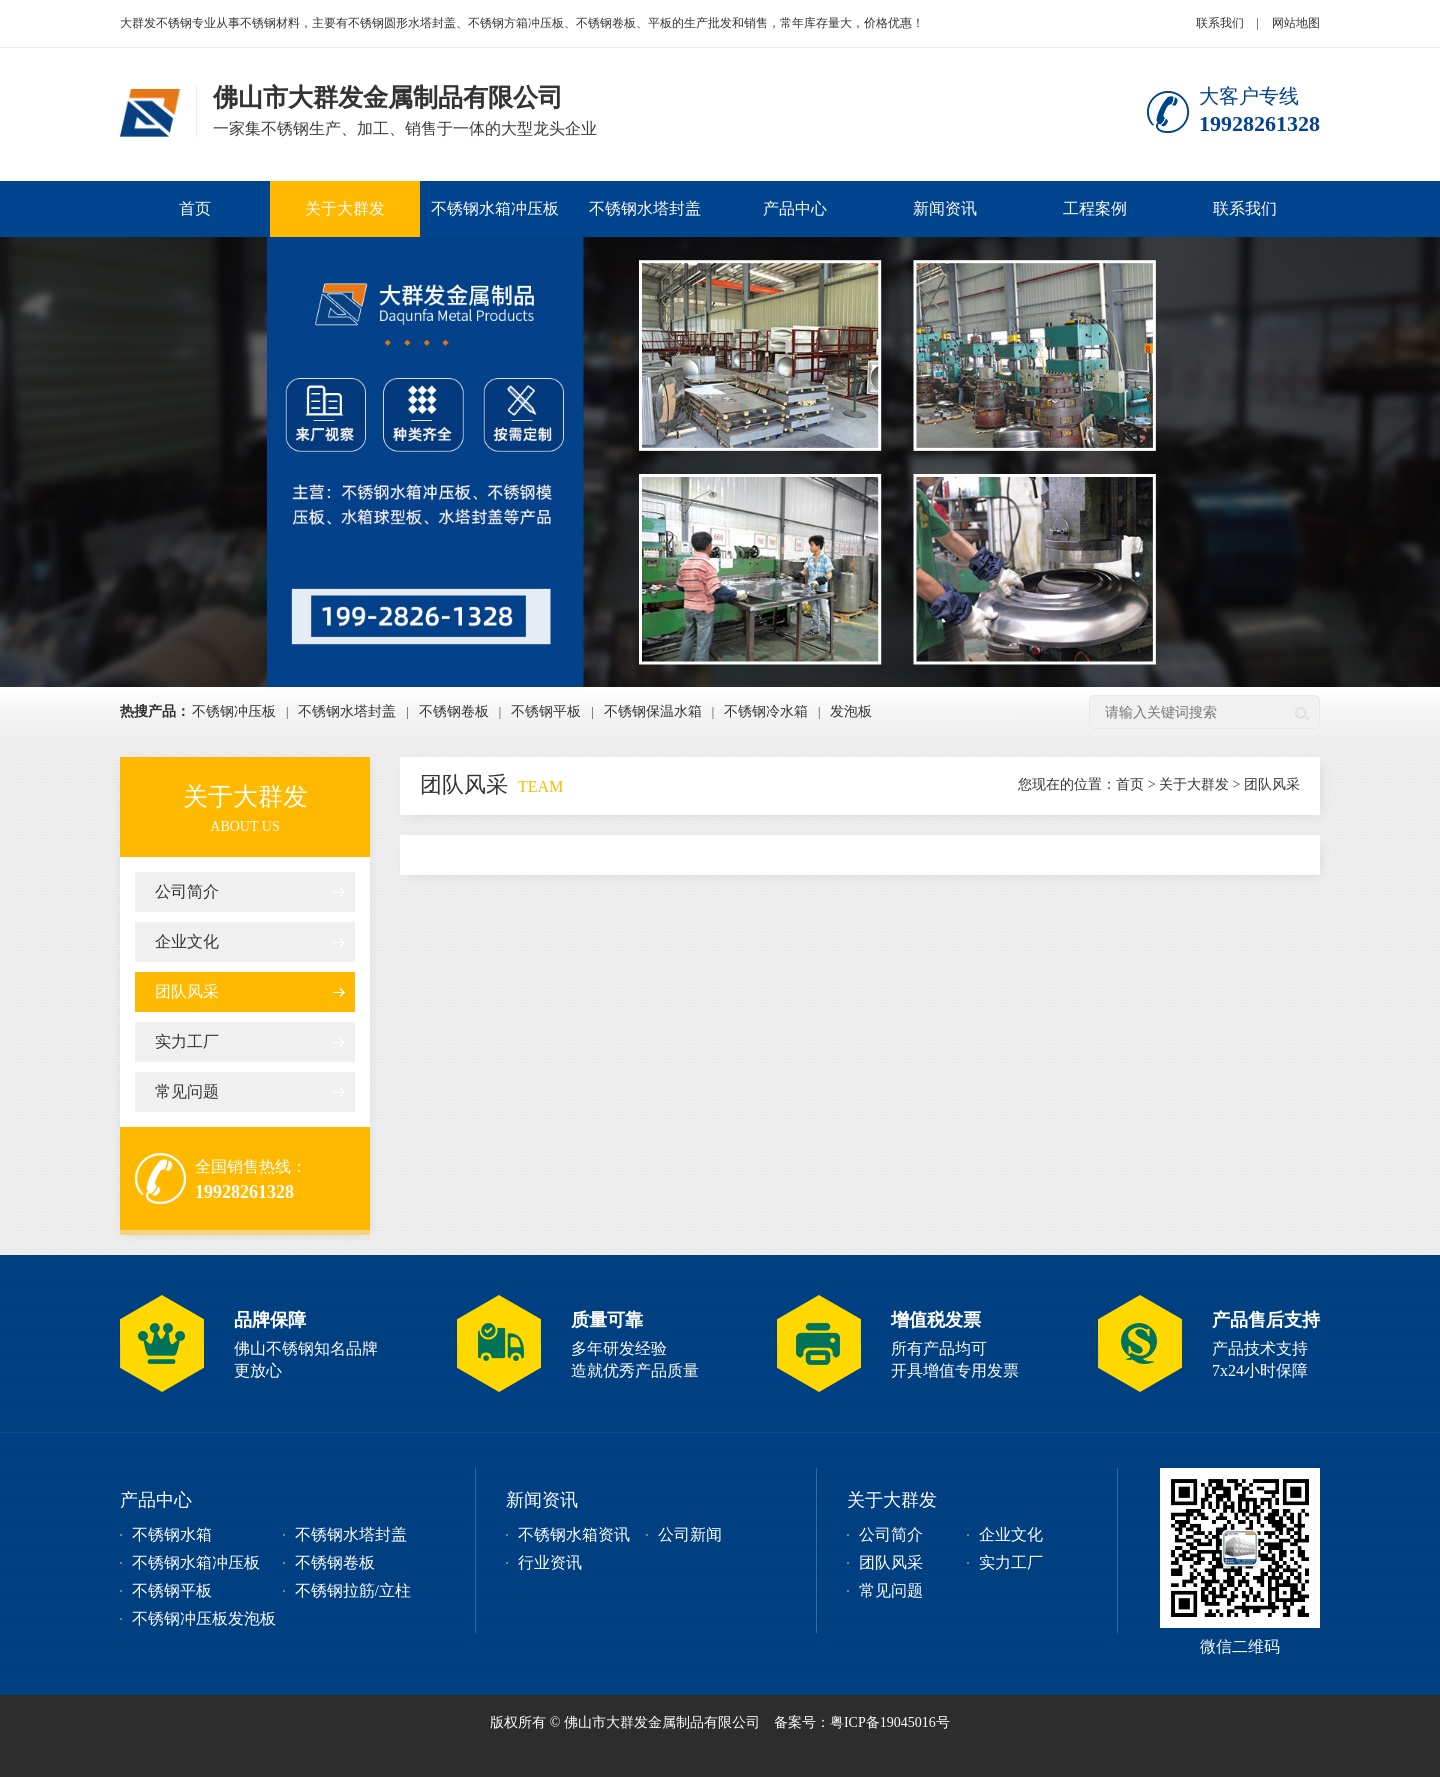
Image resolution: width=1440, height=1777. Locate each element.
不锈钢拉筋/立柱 (353, 1590)
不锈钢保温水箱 (653, 711)
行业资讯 (550, 1562)
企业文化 (187, 941)
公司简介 (187, 891)
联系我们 (1220, 23)
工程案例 (1095, 208)
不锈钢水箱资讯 (574, 1534)
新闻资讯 (945, 208)
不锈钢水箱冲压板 (495, 208)
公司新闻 (690, 1534)
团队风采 (187, 991)
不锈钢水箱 (172, 1534)
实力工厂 (187, 1041)
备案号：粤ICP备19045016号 (862, 1722)
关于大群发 (345, 208)
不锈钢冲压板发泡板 (204, 1618)
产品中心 (795, 208)
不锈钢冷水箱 (766, 711)
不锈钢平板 (546, 711)
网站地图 (1296, 23)
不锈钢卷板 (454, 711)
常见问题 (187, 1091)
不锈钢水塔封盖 (645, 208)
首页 (195, 208)
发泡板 (851, 711)
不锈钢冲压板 (234, 711)
